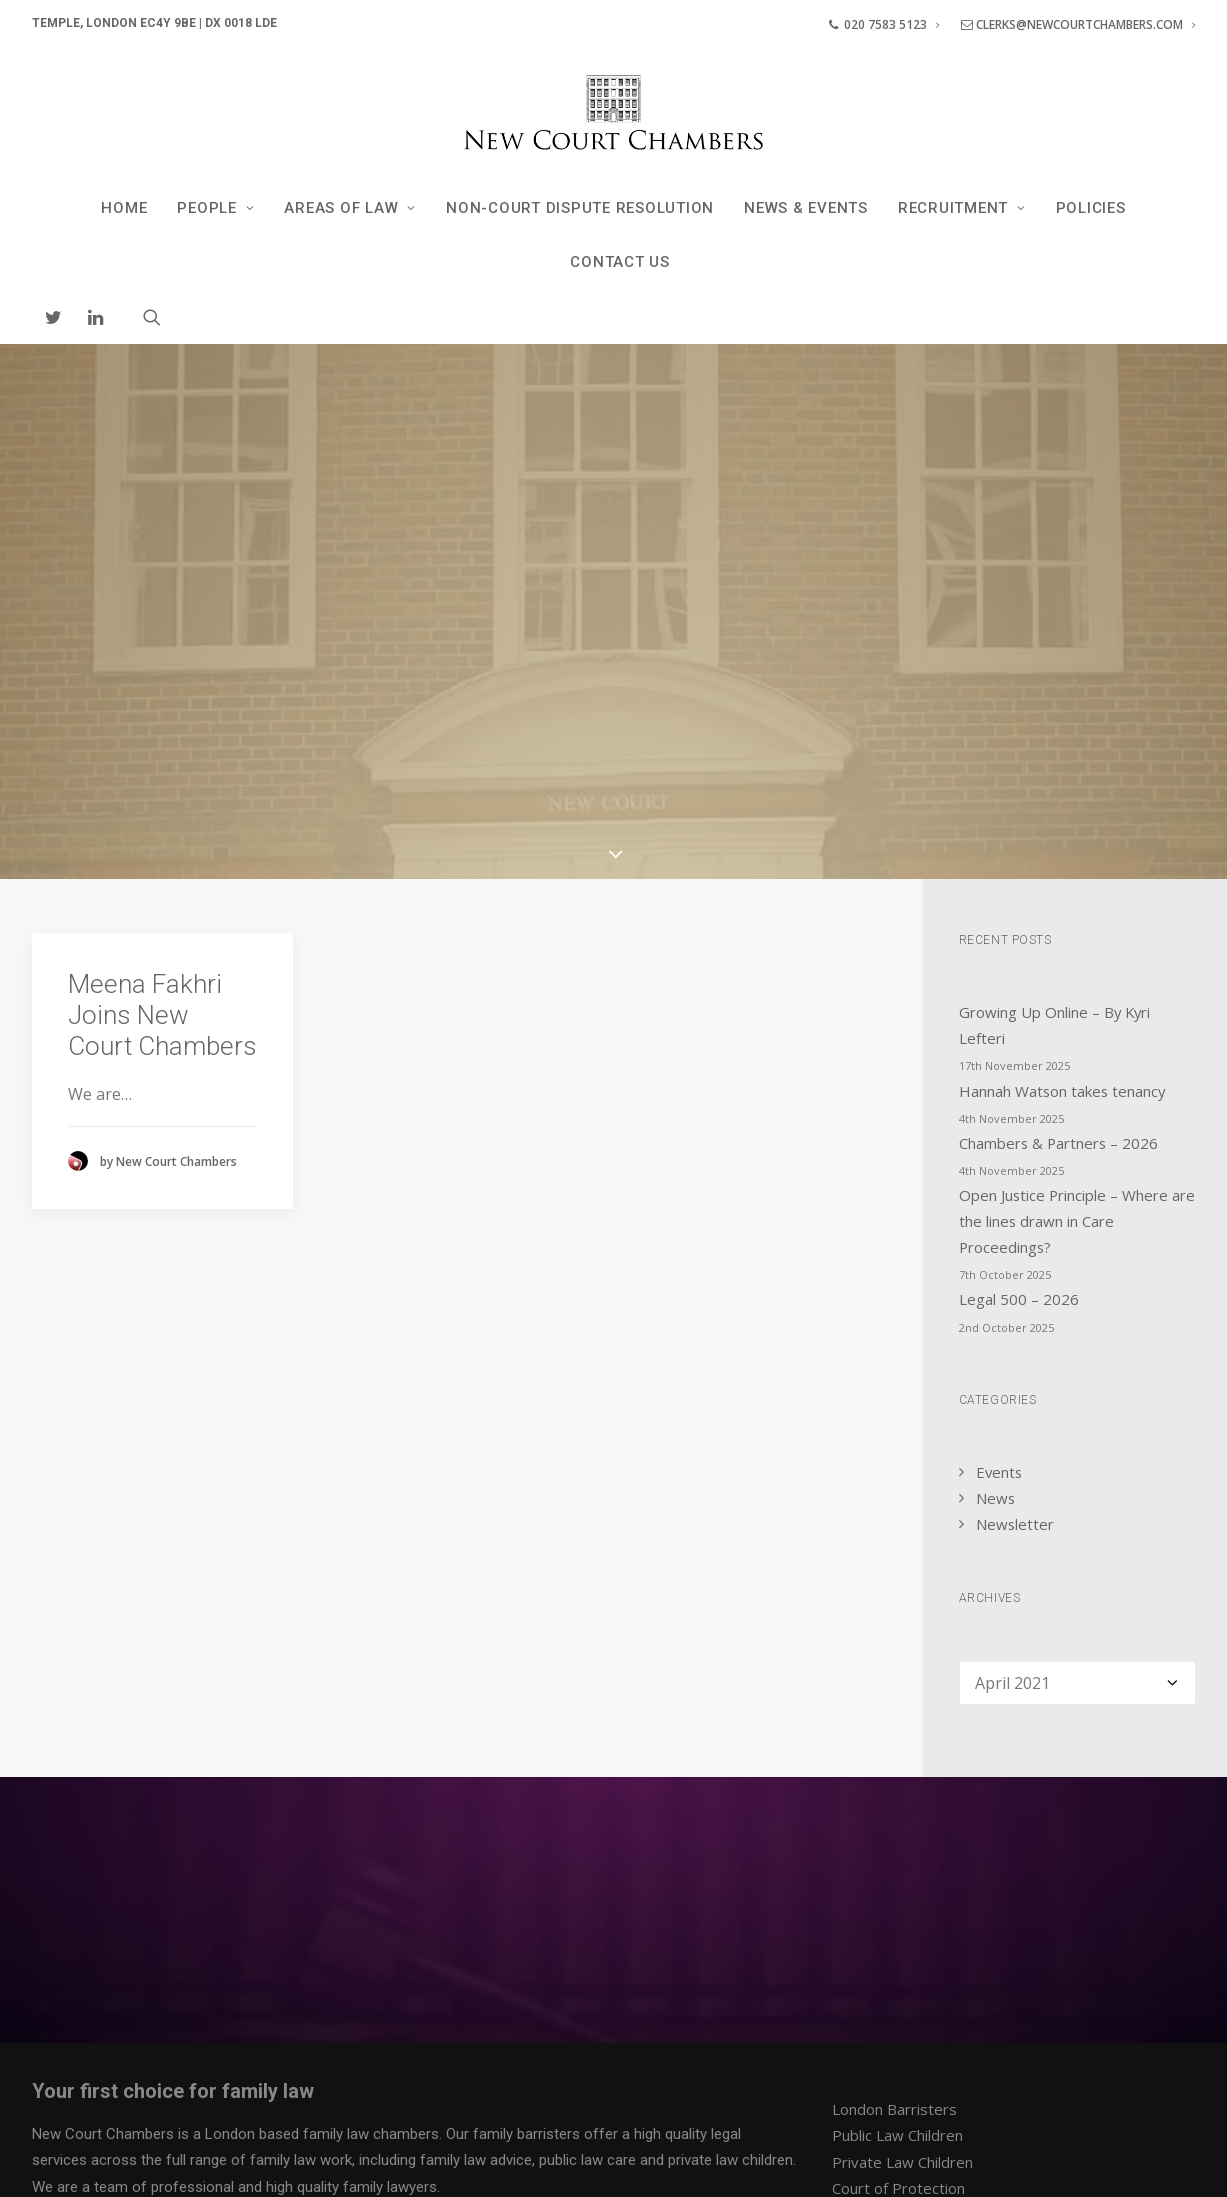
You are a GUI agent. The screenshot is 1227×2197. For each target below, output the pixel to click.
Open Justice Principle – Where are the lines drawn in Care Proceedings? (1077, 986)
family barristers (526, 1899)
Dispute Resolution (897, 2006)
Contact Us (620, 262)
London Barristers (894, 1874)
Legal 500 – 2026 (1019, 1065)
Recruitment (962, 208)
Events (999, 1237)
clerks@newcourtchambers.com (1078, 24)
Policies (1091, 208)
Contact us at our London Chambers (420, 2049)
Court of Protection (898, 1953)
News (995, 1263)
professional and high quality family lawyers (294, 1952)
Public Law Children (897, 1901)
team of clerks (342, 2022)
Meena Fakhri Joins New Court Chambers (162, 780)
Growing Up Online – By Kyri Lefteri (1054, 790)
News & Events (806, 208)
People (215, 208)
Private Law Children (902, 1927)
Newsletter (1015, 1289)
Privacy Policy (76, 2159)
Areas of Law (350, 208)
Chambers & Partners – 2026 (1058, 908)
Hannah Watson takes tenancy (1062, 856)
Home (124, 208)
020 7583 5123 (884, 24)
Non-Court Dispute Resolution (580, 208)
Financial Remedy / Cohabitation (941, 1979)
